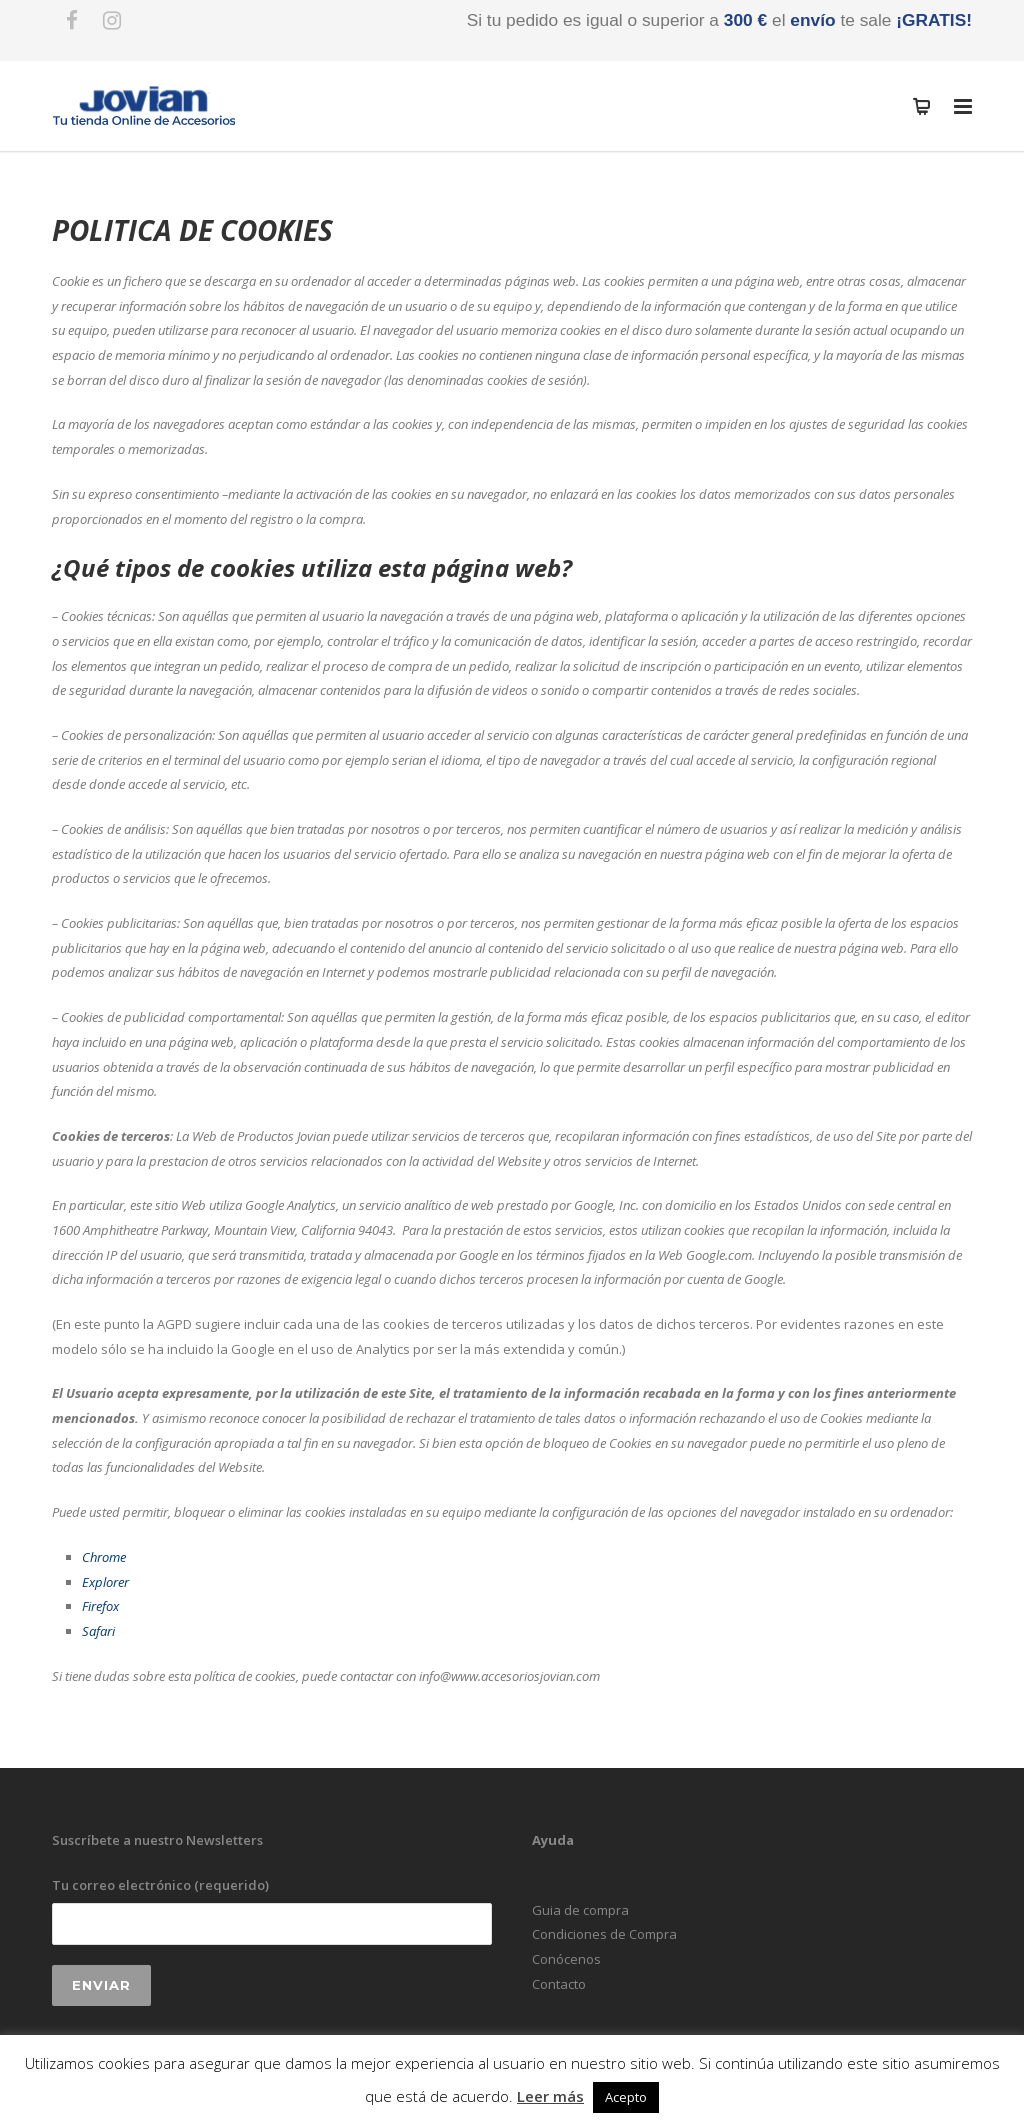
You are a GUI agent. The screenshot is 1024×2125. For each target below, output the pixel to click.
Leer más (550, 2096)
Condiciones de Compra (604, 1934)
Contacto (559, 1984)
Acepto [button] (626, 2097)
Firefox (100, 1606)
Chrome (104, 1557)
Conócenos (566, 1959)
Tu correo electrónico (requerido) (272, 1910)
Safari (98, 1631)
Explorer (105, 1582)
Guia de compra (580, 1910)
